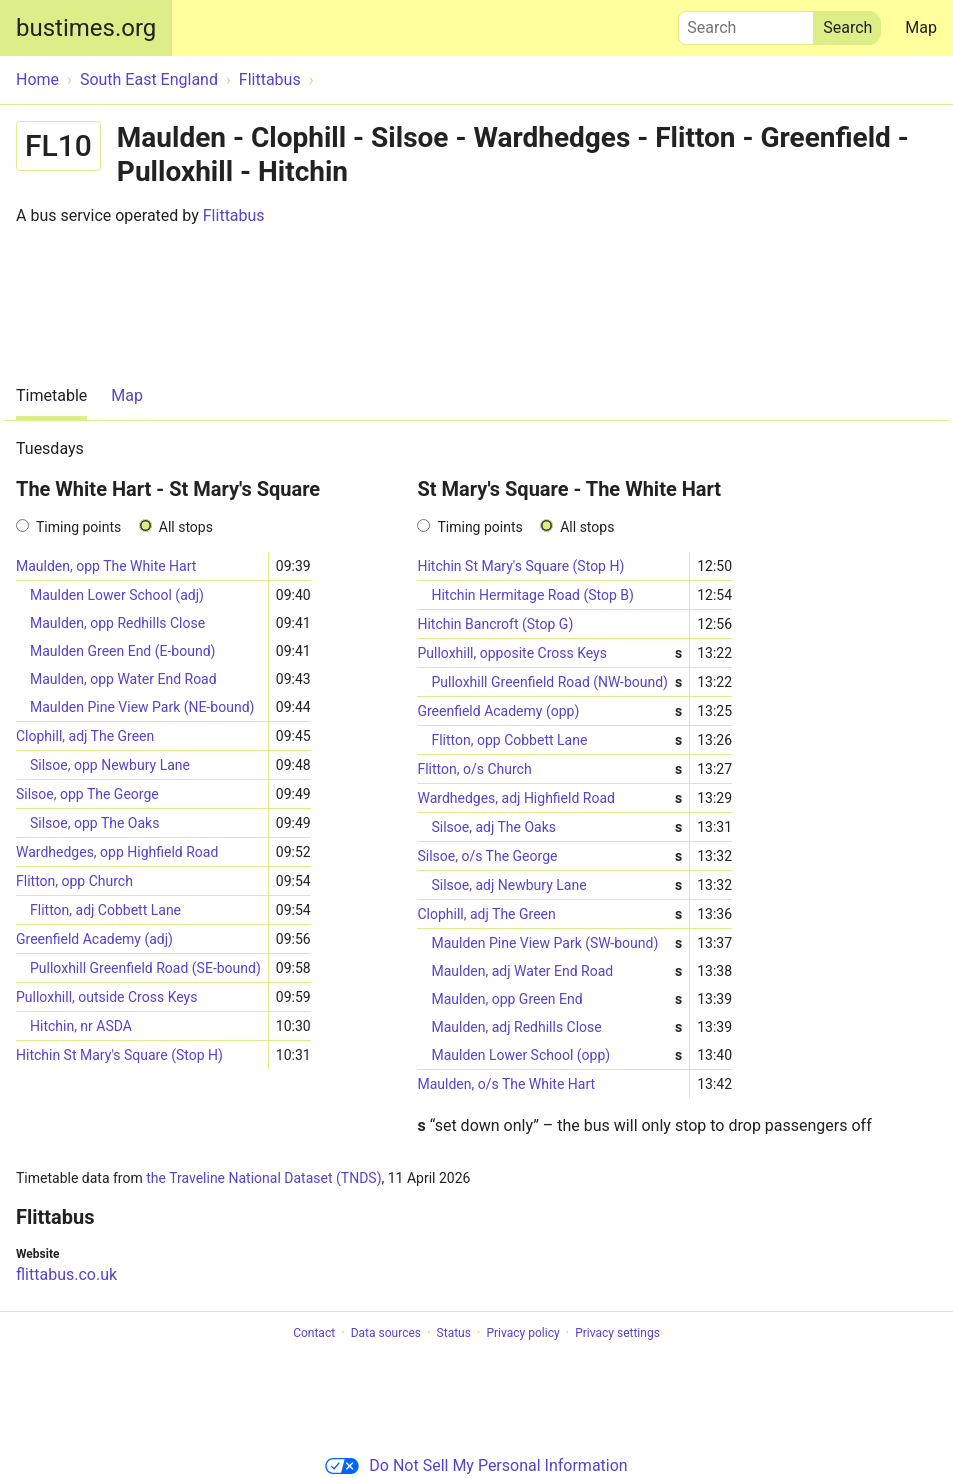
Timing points (78, 527)
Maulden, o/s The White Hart (506, 1084)
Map (921, 27)
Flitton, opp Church (74, 881)
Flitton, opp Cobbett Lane (556, 740)
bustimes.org (86, 28)
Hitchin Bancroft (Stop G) (495, 624)
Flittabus (234, 215)
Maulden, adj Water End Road (556, 971)
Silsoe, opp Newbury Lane (110, 765)
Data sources (386, 1333)
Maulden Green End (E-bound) (122, 651)
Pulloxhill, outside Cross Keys (106, 997)
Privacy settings (617, 1333)
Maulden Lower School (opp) (556, 1055)
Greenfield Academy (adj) (94, 939)
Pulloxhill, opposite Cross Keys (549, 653)
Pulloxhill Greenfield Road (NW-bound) (556, 682)
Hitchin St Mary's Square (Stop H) (119, 1055)
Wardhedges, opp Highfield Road (117, 852)
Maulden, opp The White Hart (106, 566)
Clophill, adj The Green (85, 736)
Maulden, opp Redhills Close (117, 623)
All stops (186, 527)
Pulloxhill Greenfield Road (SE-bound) (145, 968)
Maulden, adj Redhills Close (556, 1027)
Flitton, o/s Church (549, 769)
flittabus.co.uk (66, 1274)
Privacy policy (522, 1333)
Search (746, 23)
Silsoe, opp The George (87, 794)
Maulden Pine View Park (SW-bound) (556, 943)
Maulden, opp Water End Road (123, 679)
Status (454, 1333)
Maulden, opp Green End (556, 999)
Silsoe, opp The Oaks (94, 823)
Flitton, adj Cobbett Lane (105, 910)
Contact (314, 1333)
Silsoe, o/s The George (549, 856)
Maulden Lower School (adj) (117, 595)
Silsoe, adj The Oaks (556, 827)
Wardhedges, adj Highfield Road (549, 798)
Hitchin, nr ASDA (81, 1026)
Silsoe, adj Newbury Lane (556, 885)
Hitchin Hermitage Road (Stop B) (532, 595)
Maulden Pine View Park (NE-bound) (142, 707)
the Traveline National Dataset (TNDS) (263, 1178)
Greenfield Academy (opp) (549, 711)
